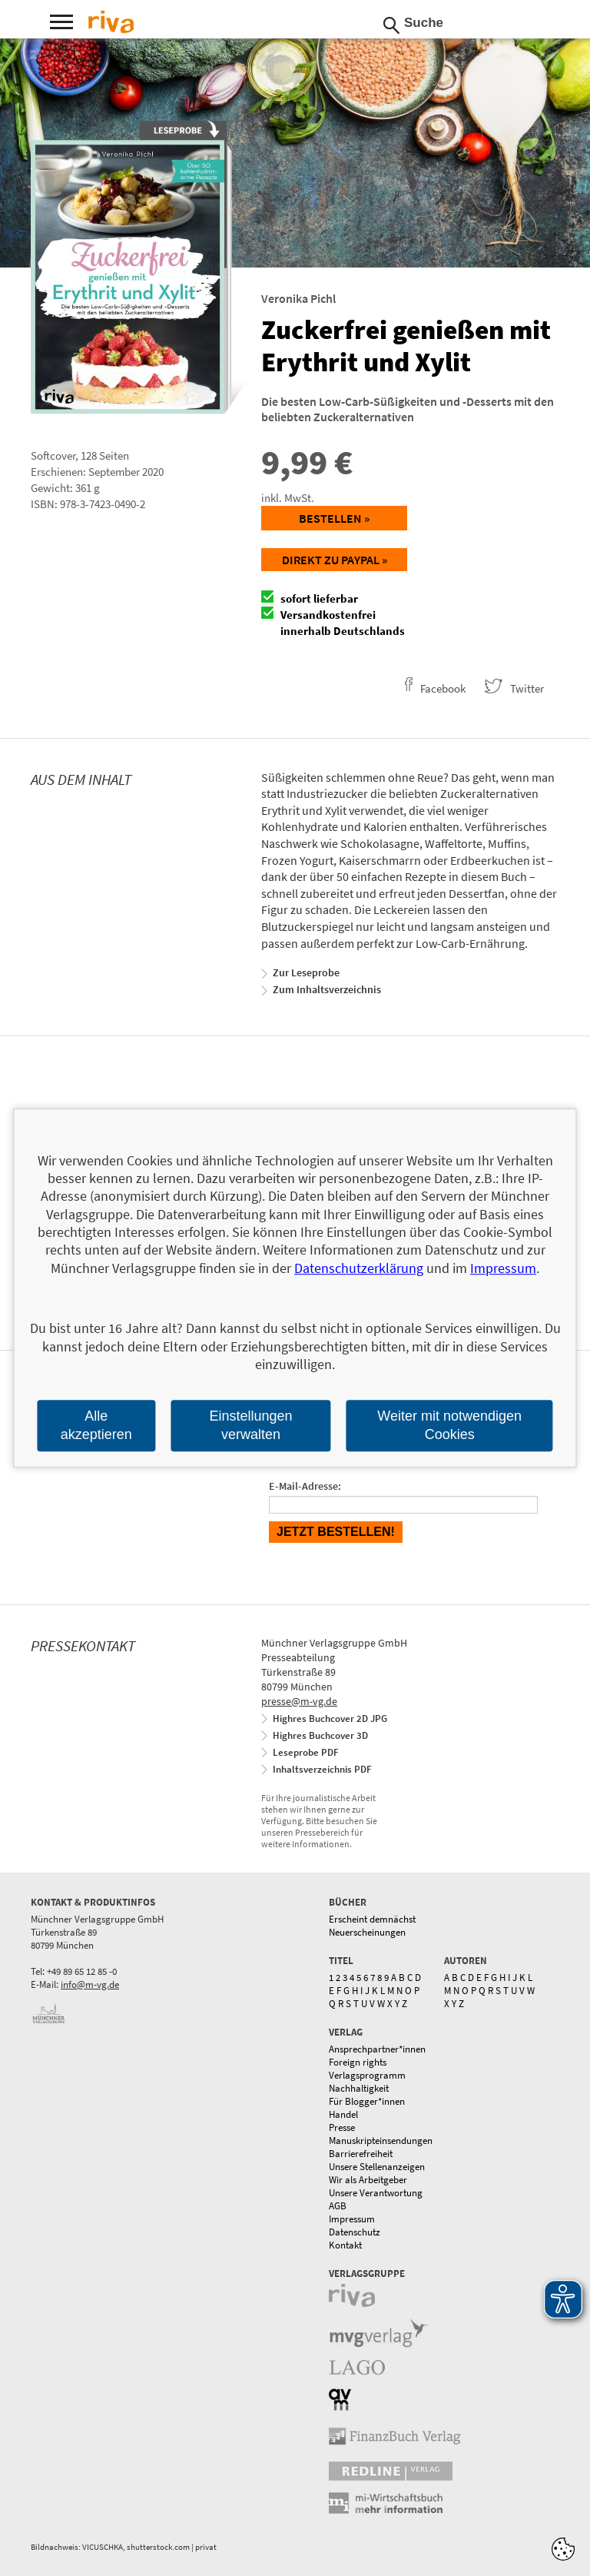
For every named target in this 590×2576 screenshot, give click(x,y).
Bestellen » (334, 518)
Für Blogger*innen (367, 2101)
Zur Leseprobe (306, 972)
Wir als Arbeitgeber (368, 2179)
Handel (343, 2114)
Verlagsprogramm (367, 2075)
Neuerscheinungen (367, 1932)
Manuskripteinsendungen (381, 2140)
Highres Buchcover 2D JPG (330, 1718)
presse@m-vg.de (299, 1701)
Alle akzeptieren (96, 1425)
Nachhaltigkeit (359, 2088)
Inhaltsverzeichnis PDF (322, 1769)
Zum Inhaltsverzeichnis (327, 989)
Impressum (352, 2218)
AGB (337, 2205)
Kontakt (345, 2245)
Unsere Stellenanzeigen (377, 2166)
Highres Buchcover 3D (320, 1735)
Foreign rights (357, 2062)
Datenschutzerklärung (358, 1268)
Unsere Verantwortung (376, 2192)
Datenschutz (354, 2232)
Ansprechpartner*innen (377, 2049)
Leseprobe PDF (306, 1752)
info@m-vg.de (90, 1984)
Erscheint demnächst (372, 1919)
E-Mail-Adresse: (305, 1486)
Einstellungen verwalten (250, 1425)
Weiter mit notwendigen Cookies (449, 1425)
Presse (342, 2127)
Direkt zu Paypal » (334, 559)
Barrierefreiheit (361, 2153)
